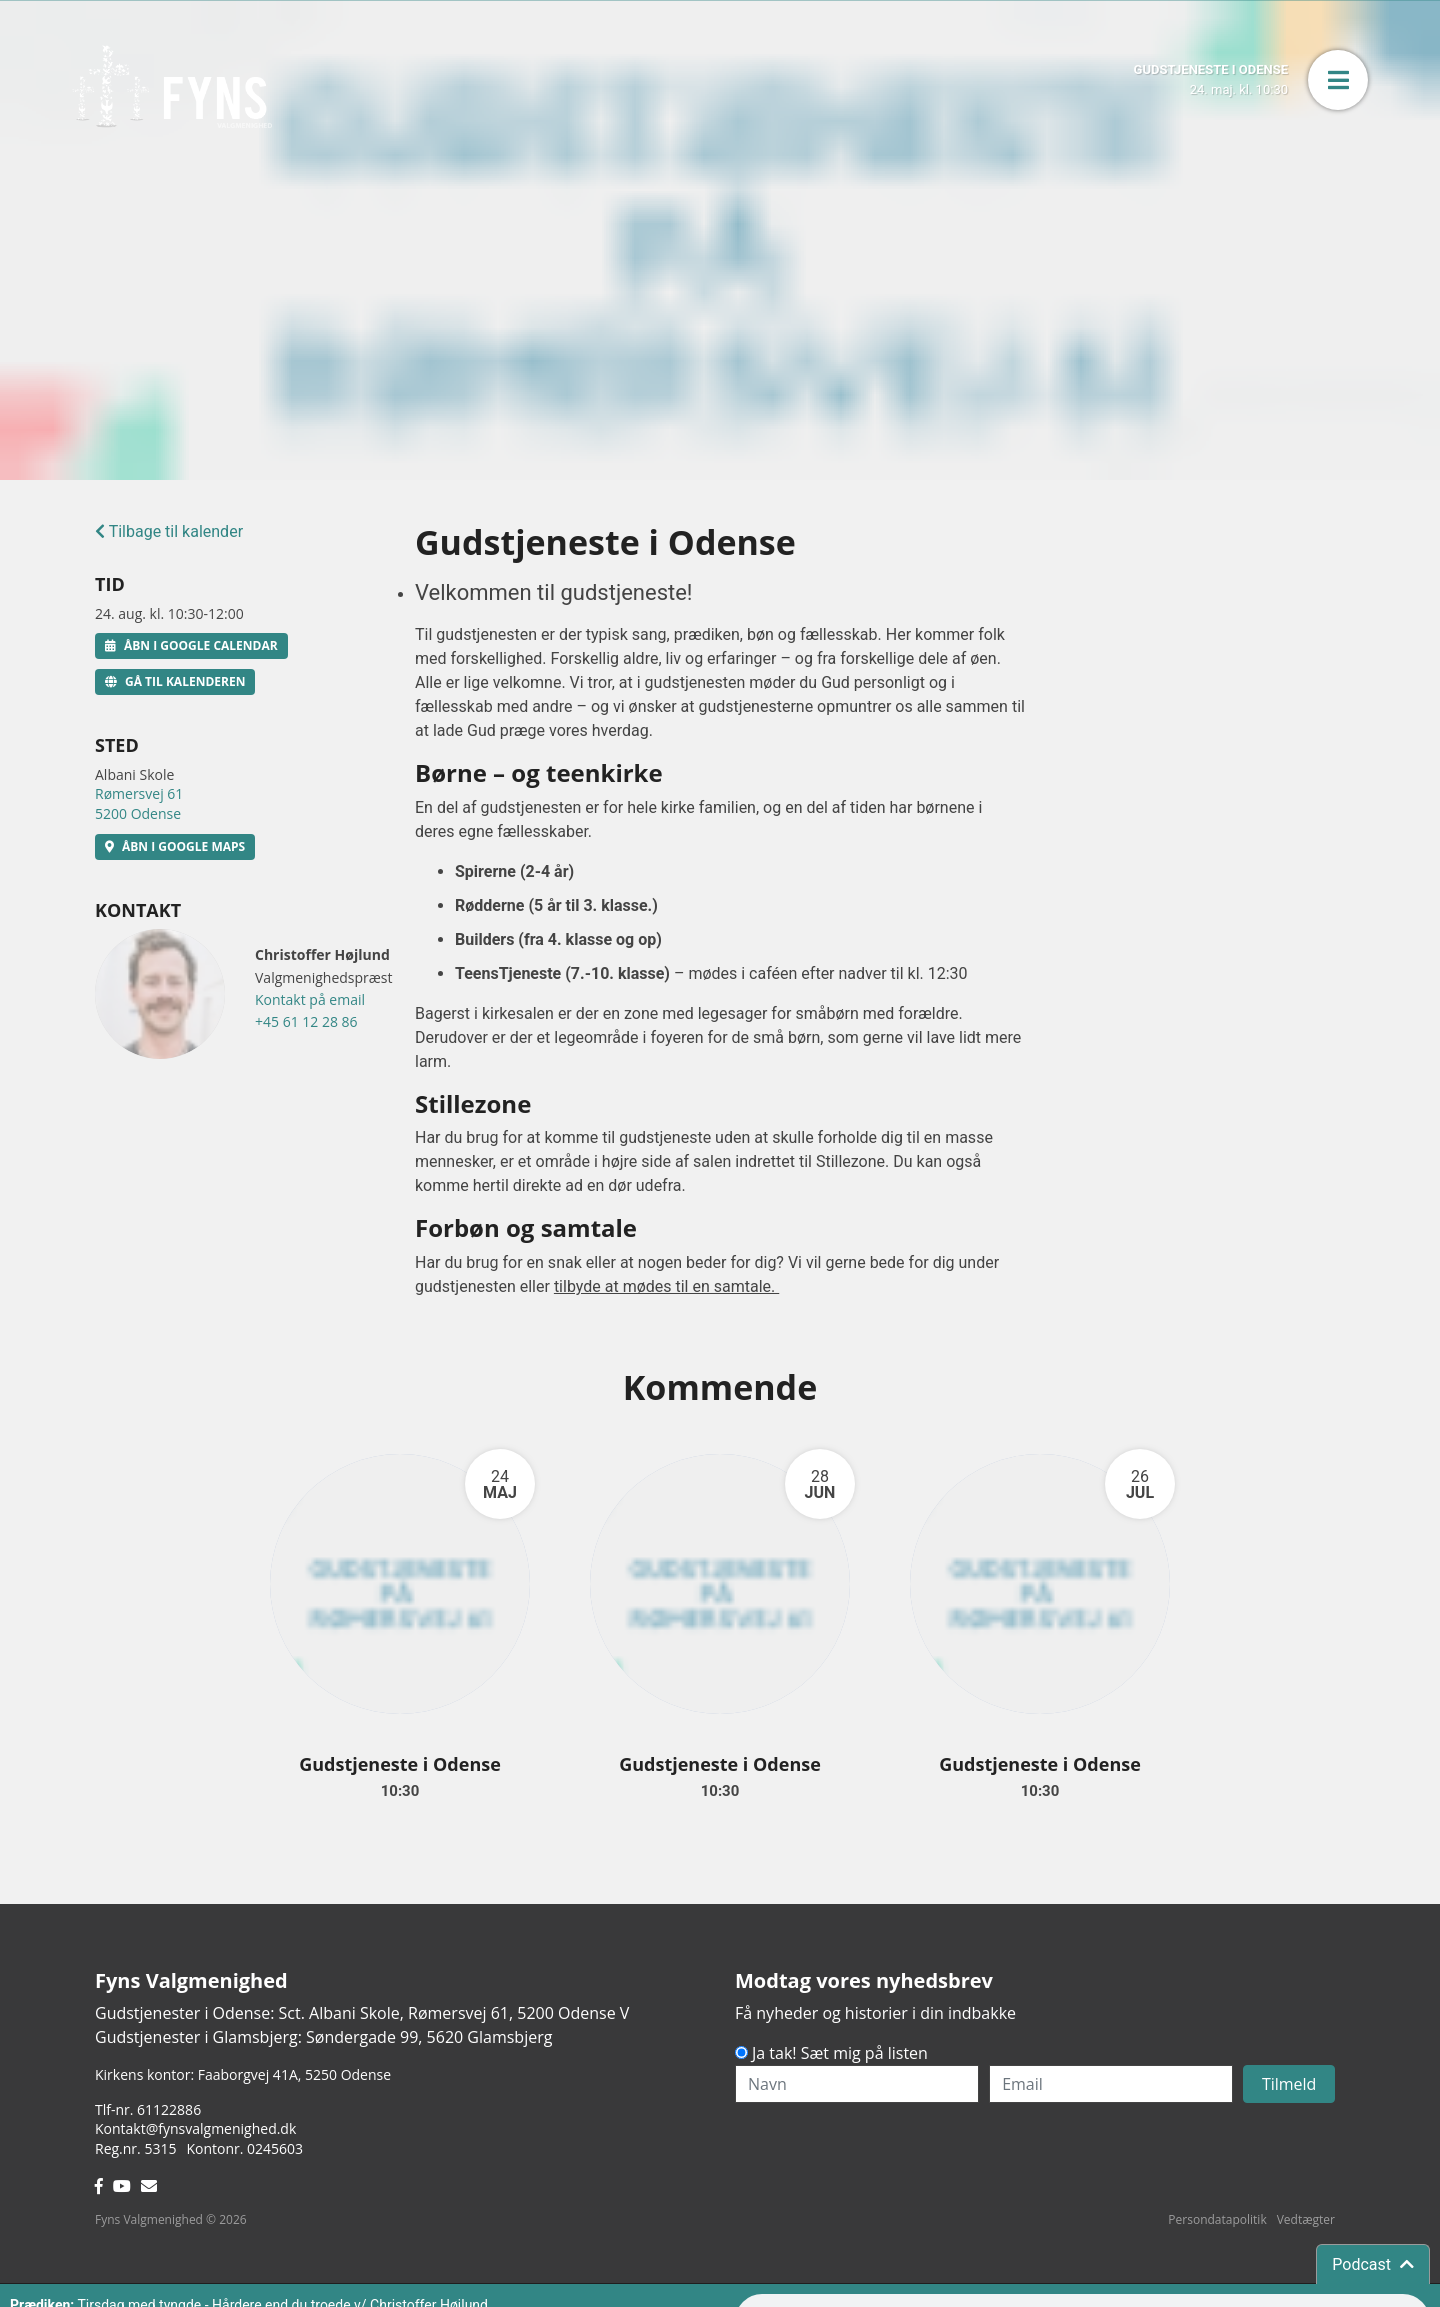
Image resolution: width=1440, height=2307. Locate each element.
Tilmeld (1289, 2084)
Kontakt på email (310, 999)
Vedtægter (1306, 2219)
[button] (1338, 80)
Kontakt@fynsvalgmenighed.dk (195, 2128)
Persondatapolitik (1217, 2219)
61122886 (169, 2109)
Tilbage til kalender (169, 531)
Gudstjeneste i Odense (400, 1764)
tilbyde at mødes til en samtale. (666, 1286)
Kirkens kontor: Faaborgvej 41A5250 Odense (243, 2074)
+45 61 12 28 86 (306, 1021)
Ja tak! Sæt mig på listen (840, 2053)
